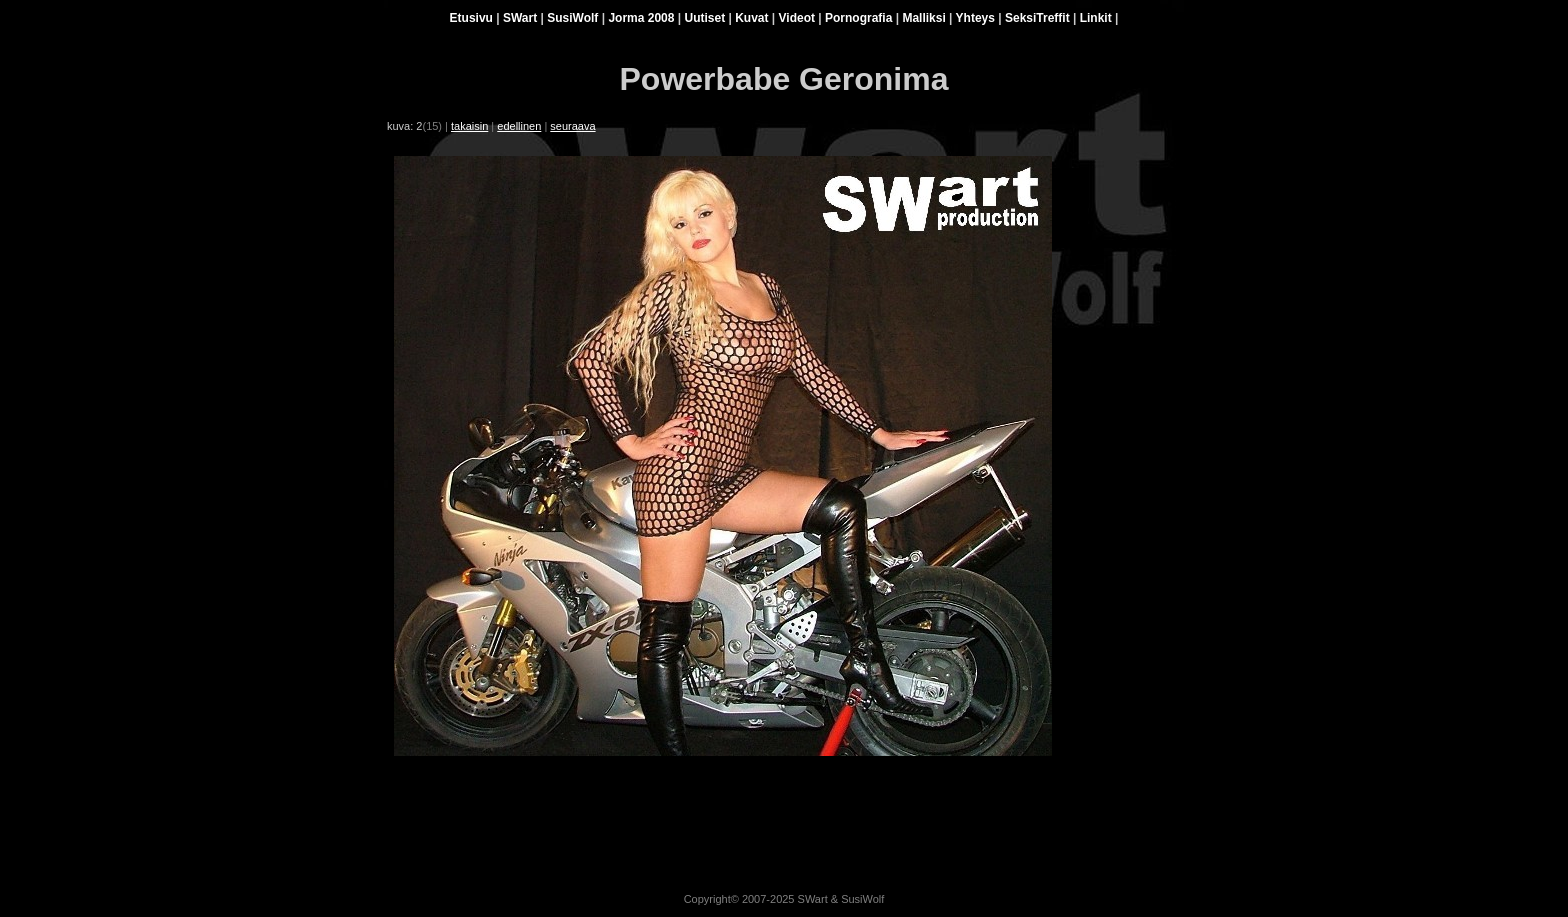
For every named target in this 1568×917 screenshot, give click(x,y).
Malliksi (923, 18)
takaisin (469, 126)
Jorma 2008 (641, 18)
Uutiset (704, 18)
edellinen (519, 126)
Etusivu (471, 18)
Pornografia (858, 18)
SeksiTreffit (1037, 18)
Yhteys (975, 18)
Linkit (1096, 18)
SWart (520, 18)
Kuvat (751, 18)
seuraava (572, 126)
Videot (797, 18)
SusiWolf (572, 18)
